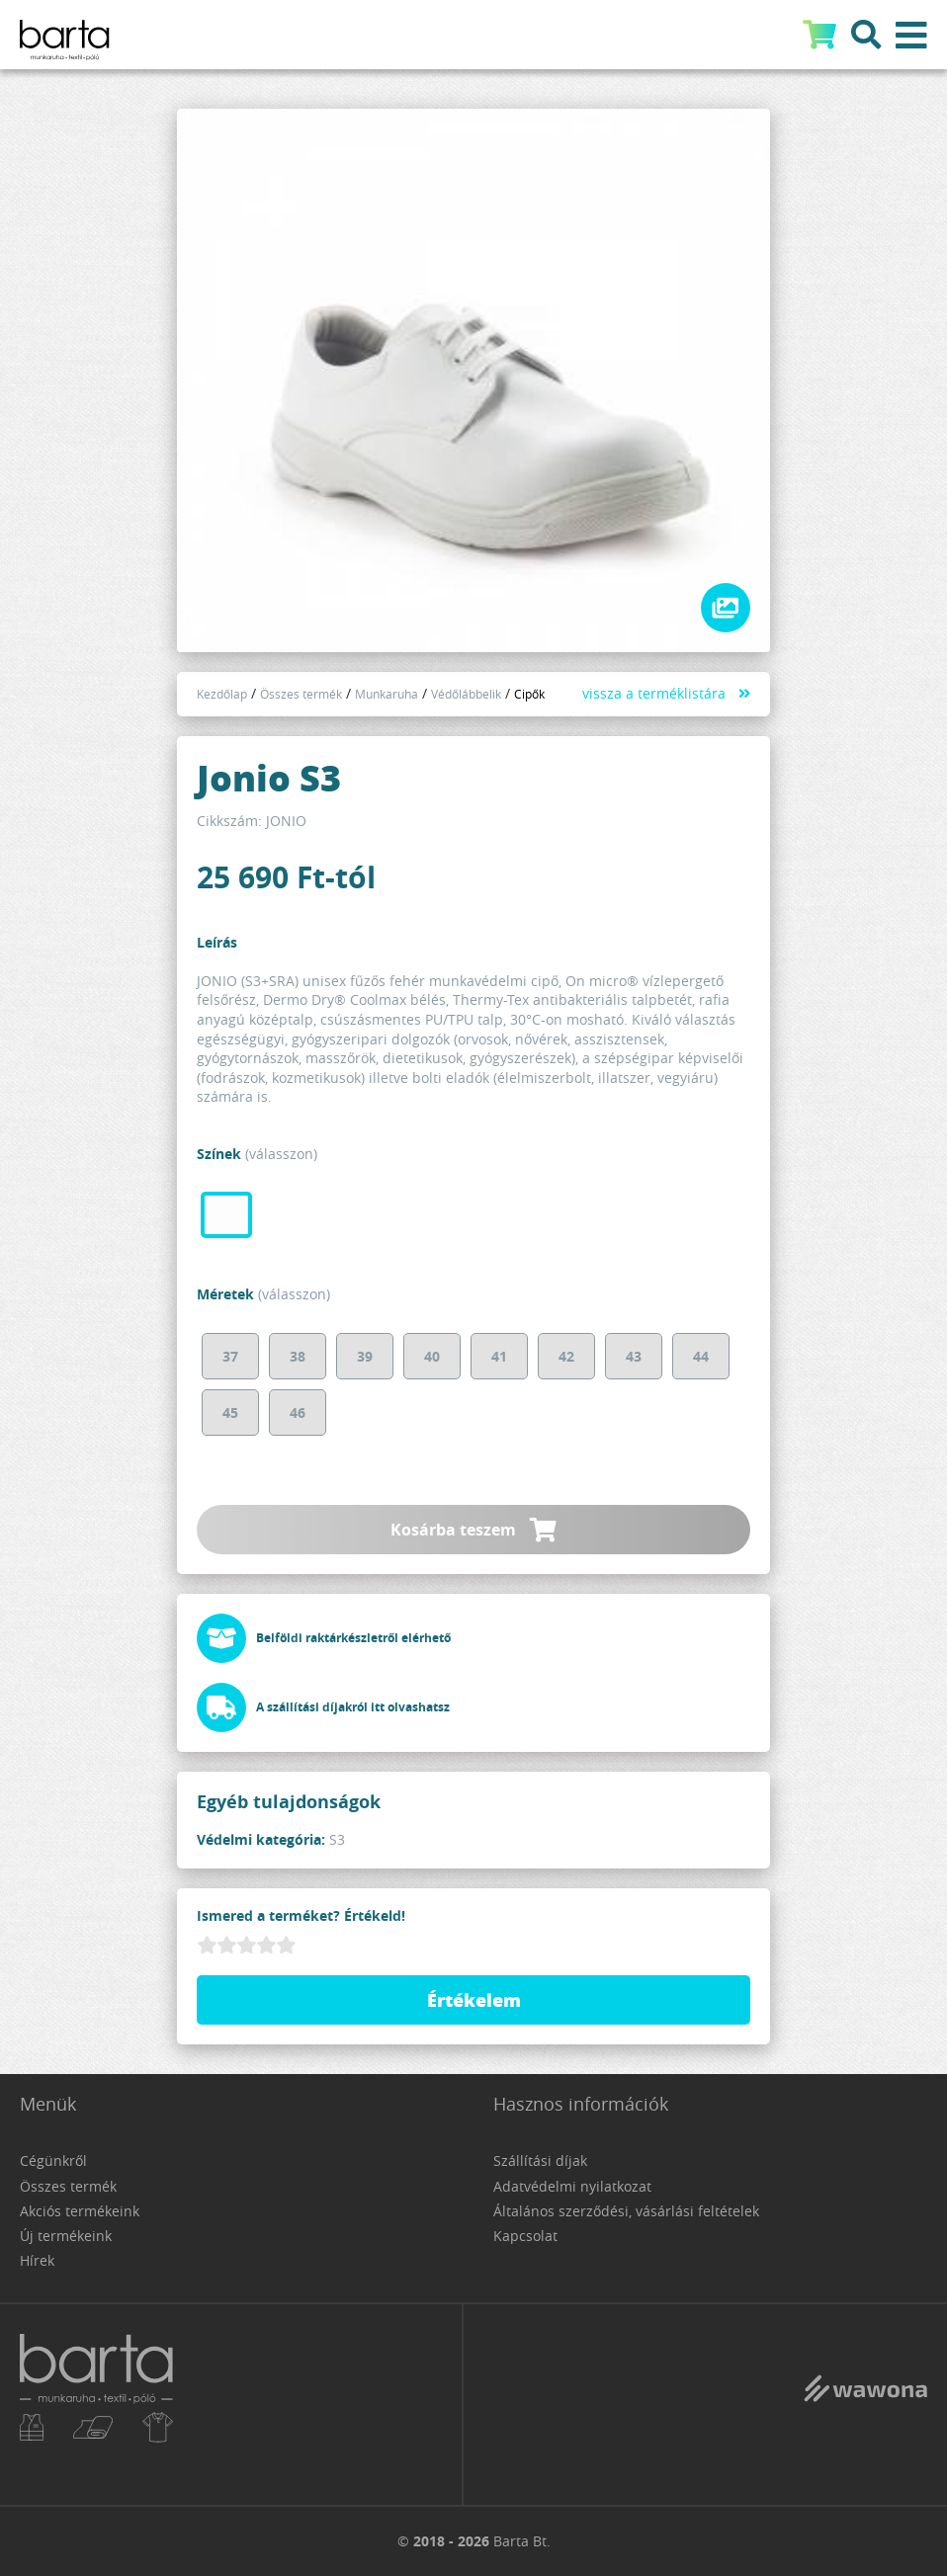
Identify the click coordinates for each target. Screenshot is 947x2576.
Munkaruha (386, 694)
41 (499, 1356)
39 (365, 1356)
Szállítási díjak (540, 2160)
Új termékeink (66, 2235)
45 (230, 1412)
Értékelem (474, 2000)
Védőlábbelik (466, 694)
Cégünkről (53, 2160)
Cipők (529, 694)
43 (634, 1356)
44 (701, 1356)
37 (230, 1356)
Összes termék (301, 694)
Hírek (37, 2260)
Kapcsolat (525, 2235)
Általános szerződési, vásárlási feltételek (626, 2211)
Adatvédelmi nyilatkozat (572, 2186)
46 (297, 1412)
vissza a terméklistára (654, 693)
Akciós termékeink (79, 2211)
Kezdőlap (222, 694)
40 (432, 1356)
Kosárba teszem (473, 1529)
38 (297, 1356)
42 (566, 1356)
